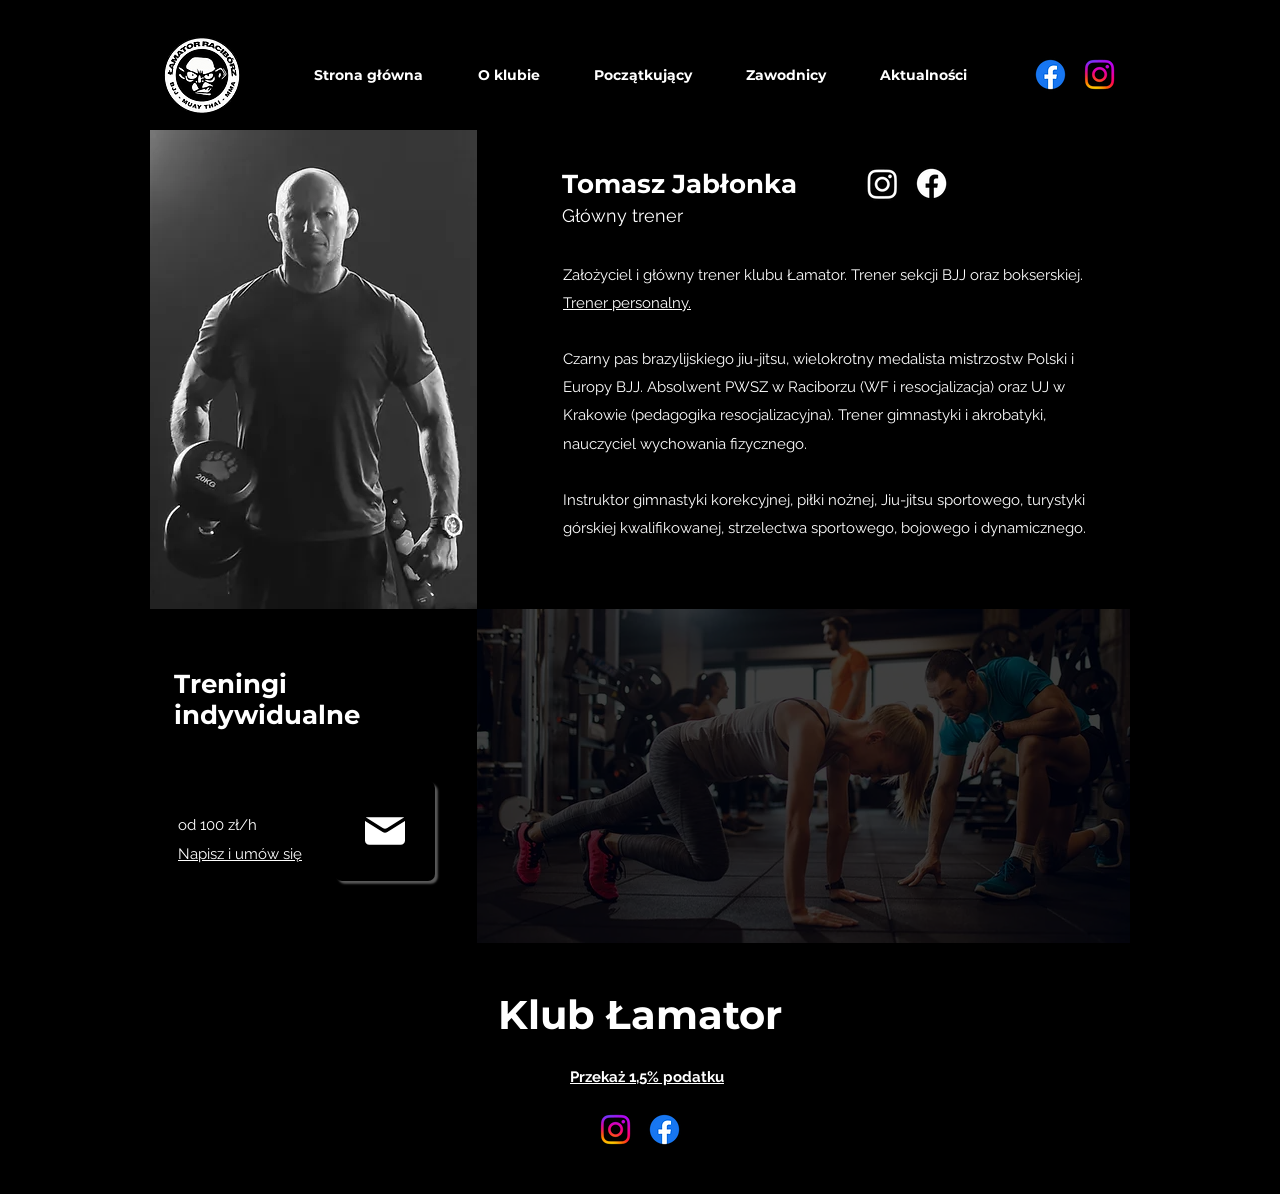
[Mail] (385, 831)
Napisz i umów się (240, 854)
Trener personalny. (627, 303)
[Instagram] (1099, 74)
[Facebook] (1050, 74)
